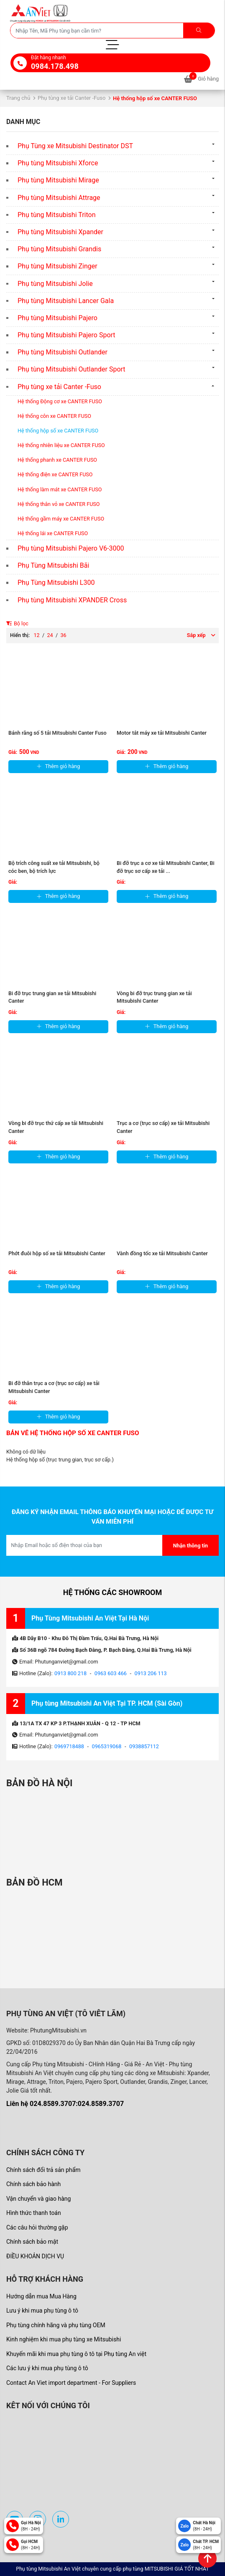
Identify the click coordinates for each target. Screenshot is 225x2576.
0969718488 (69, 1746)
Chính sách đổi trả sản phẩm (43, 2169)
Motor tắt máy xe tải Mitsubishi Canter (162, 733)
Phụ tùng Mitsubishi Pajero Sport (66, 335)
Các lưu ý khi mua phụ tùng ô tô (47, 2368)
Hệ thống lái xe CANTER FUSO (53, 533)
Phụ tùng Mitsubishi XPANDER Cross (72, 600)
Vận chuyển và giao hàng (38, 2198)
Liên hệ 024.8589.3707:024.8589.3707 (65, 2104)
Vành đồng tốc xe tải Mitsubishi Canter (162, 1253)
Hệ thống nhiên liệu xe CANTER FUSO (61, 445)
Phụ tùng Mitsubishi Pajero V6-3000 (71, 548)
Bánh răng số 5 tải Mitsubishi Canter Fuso (57, 733)
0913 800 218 (70, 1673)
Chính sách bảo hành (33, 2184)
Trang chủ (18, 98)
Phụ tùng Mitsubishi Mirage (58, 180)
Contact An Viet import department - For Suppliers (71, 2382)
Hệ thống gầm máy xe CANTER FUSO (61, 519)
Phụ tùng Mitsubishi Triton (57, 215)
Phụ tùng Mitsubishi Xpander (60, 232)
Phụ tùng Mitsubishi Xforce (58, 163)
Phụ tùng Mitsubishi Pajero (57, 318)
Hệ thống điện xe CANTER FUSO (55, 474)
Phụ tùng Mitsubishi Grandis (59, 249)
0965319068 (107, 1746)
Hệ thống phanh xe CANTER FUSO (57, 460)
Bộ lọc (17, 623)
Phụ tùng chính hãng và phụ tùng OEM (55, 2325)
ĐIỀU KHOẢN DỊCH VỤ (35, 2256)
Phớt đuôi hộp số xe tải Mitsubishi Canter (56, 1253)
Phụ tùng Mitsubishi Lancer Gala (66, 301)
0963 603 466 (111, 1673)
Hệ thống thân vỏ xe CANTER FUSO (59, 504)
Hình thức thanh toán (33, 2212)
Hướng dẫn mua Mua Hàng (41, 2296)
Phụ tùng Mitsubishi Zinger (57, 266)
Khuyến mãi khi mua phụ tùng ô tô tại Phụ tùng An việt (76, 2354)
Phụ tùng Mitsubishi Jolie (55, 284)
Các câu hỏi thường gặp (37, 2227)
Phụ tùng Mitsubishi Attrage (59, 198)
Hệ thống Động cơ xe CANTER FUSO (60, 401)
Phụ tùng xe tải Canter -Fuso (71, 98)
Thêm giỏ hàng (58, 766)
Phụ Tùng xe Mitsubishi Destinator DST (75, 146)
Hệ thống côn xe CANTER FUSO (54, 416)
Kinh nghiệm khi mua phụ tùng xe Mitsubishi (63, 2339)
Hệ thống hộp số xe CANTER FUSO (58, 430)
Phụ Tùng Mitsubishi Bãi (53, 565)
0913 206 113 (151, 1673)
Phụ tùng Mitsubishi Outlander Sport (71, 369)
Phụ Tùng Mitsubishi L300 (56, 582)
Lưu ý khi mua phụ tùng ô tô (42, 2310)
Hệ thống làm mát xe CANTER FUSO (60, 489)
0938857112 (144, 1746)
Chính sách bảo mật (32, 2241)
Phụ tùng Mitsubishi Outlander (62, 352)
